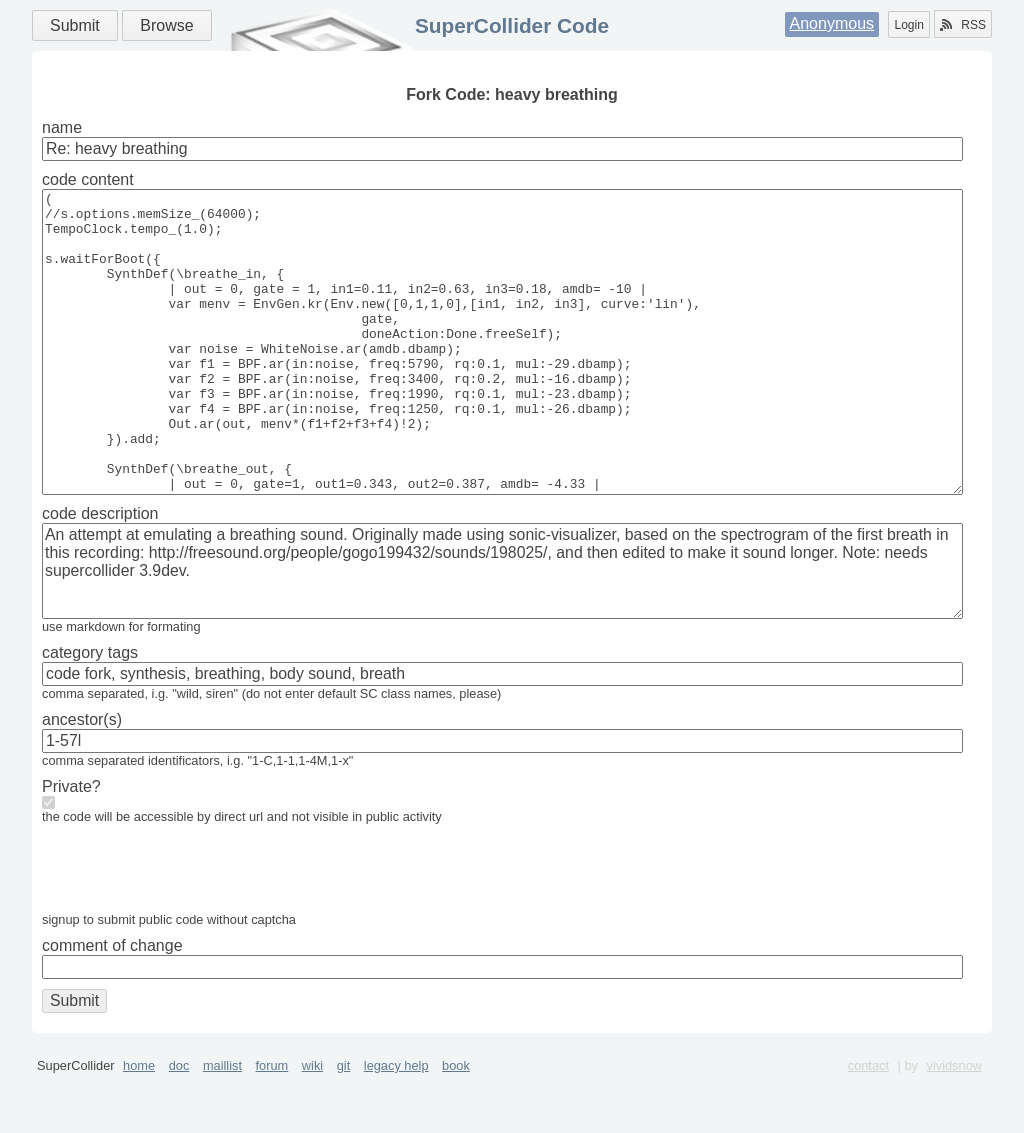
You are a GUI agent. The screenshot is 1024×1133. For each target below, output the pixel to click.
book (456, 1125)
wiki (312, 1125)
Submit (75, 25)
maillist (222, 1125)
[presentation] (194, 933)
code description (100, 573)
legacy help (396, 1125)
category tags (90, 712)
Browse (166, 25)
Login (908, 25)
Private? (71, 846)
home (139, 1125)
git (344, 1125)
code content (88, 179)
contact (868, 1125)
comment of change (112, 1005)
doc (179, 1125)
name (62, 127)
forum (272, 1125)
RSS (963, 25)
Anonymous (832, 23)
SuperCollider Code (512, 25)
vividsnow (954, 1125)
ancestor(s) (82, 779)
